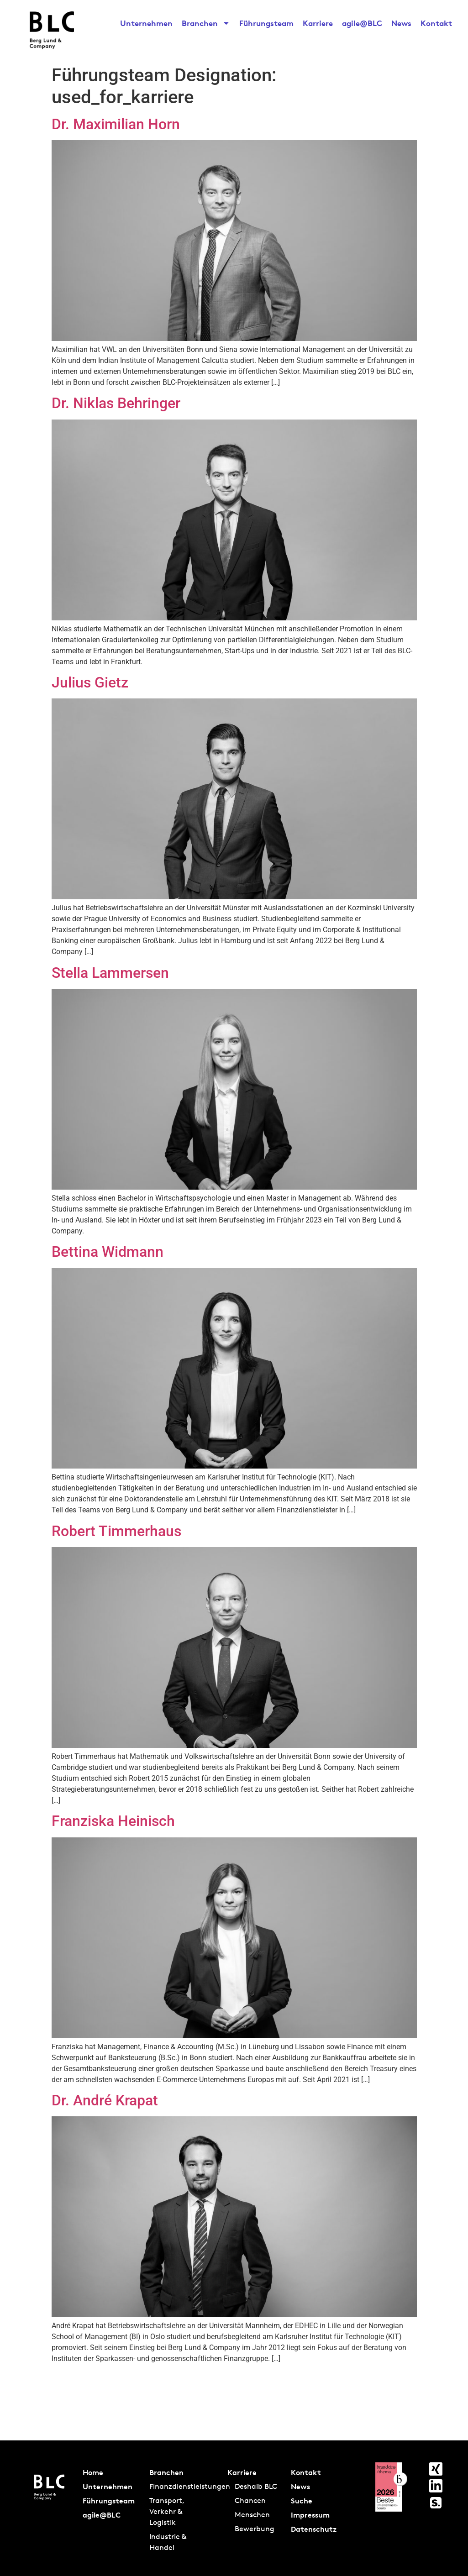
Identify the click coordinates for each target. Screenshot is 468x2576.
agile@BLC (362, 23)
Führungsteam (266, 23)
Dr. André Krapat (105, 2100)
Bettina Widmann (107, 1251)
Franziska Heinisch (113, 1821)
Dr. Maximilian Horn (116, 124)
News (401, 23)
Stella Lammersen (110, 972)
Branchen (206, 23)
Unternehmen (146, 23)
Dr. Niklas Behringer (116, 403)
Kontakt (436, 23)
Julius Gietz (90, 682)
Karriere (318, 23)
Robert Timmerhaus (116, 1531)
